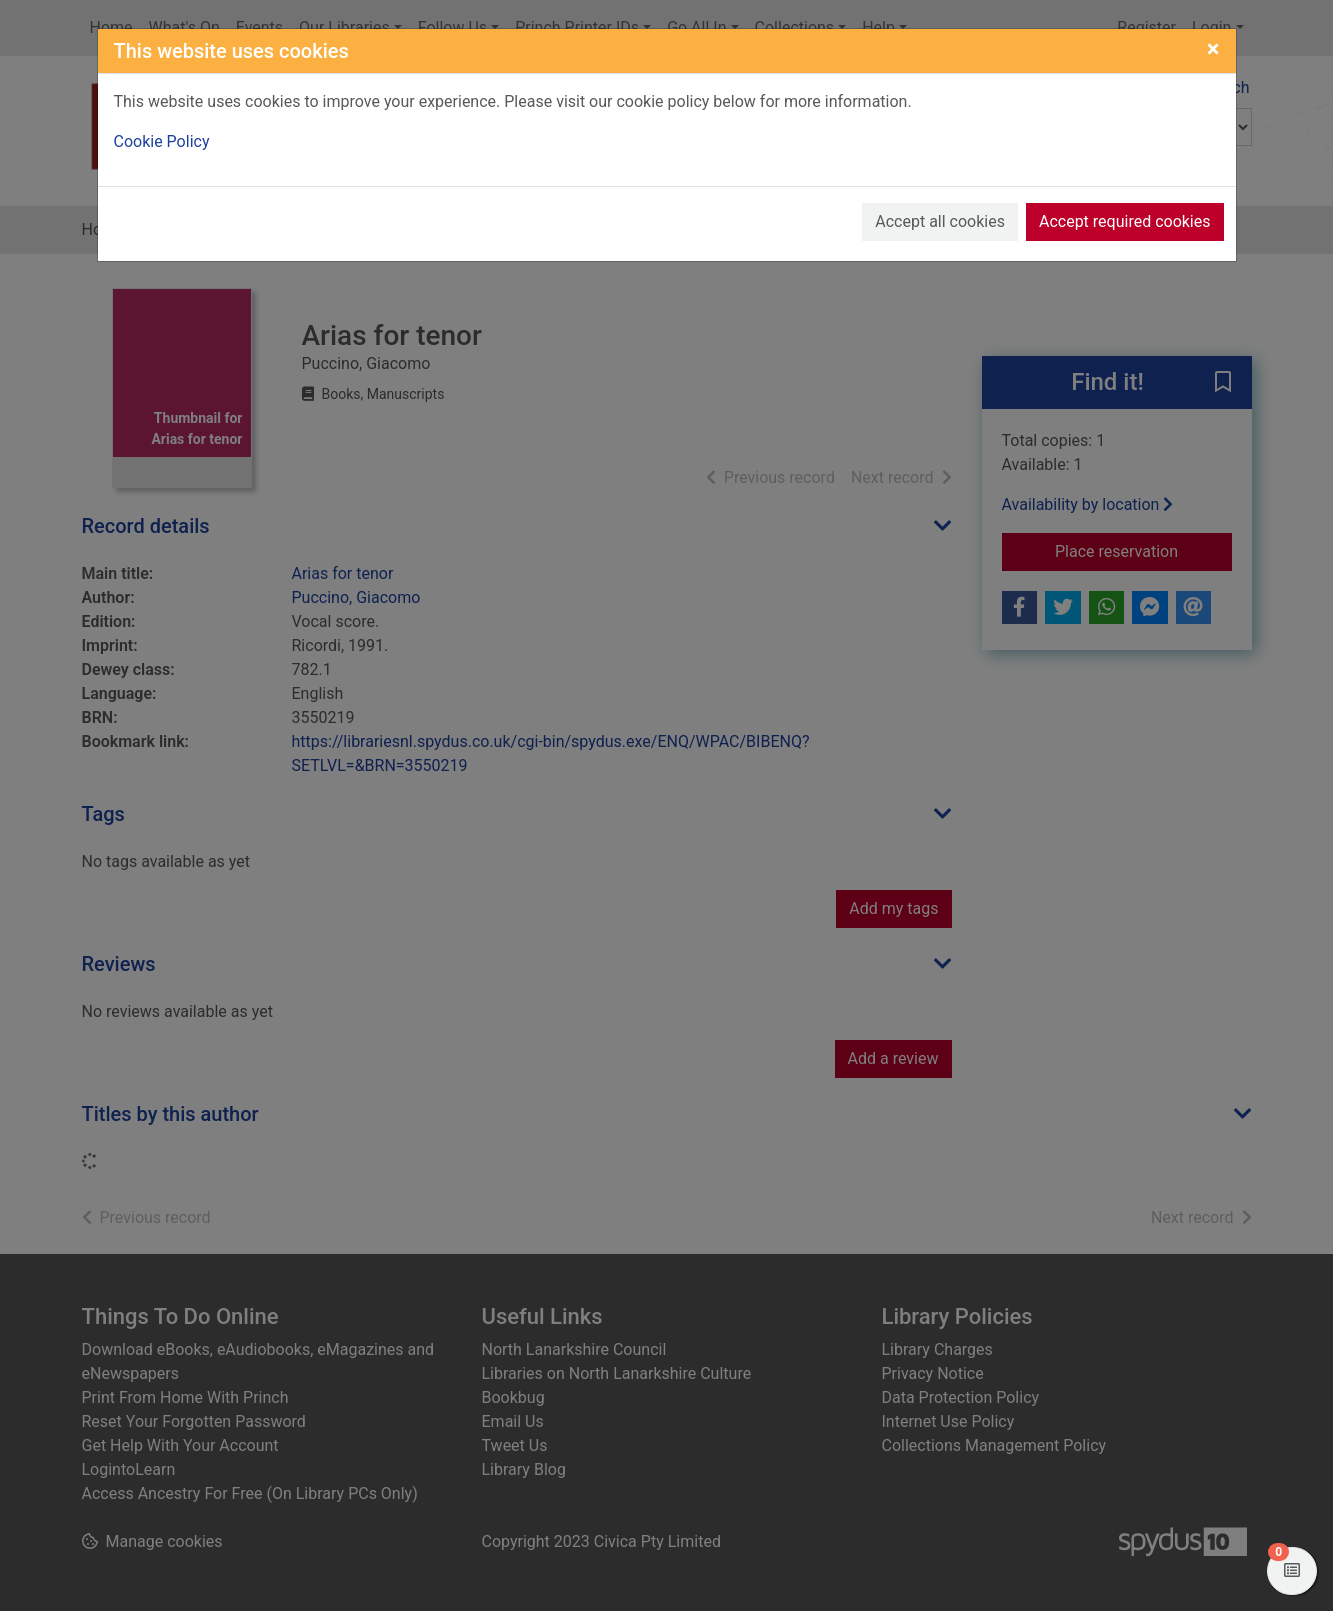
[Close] (1213, 49)
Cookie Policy (162, 141)
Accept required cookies (1125, 221)
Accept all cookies (940, 221)
